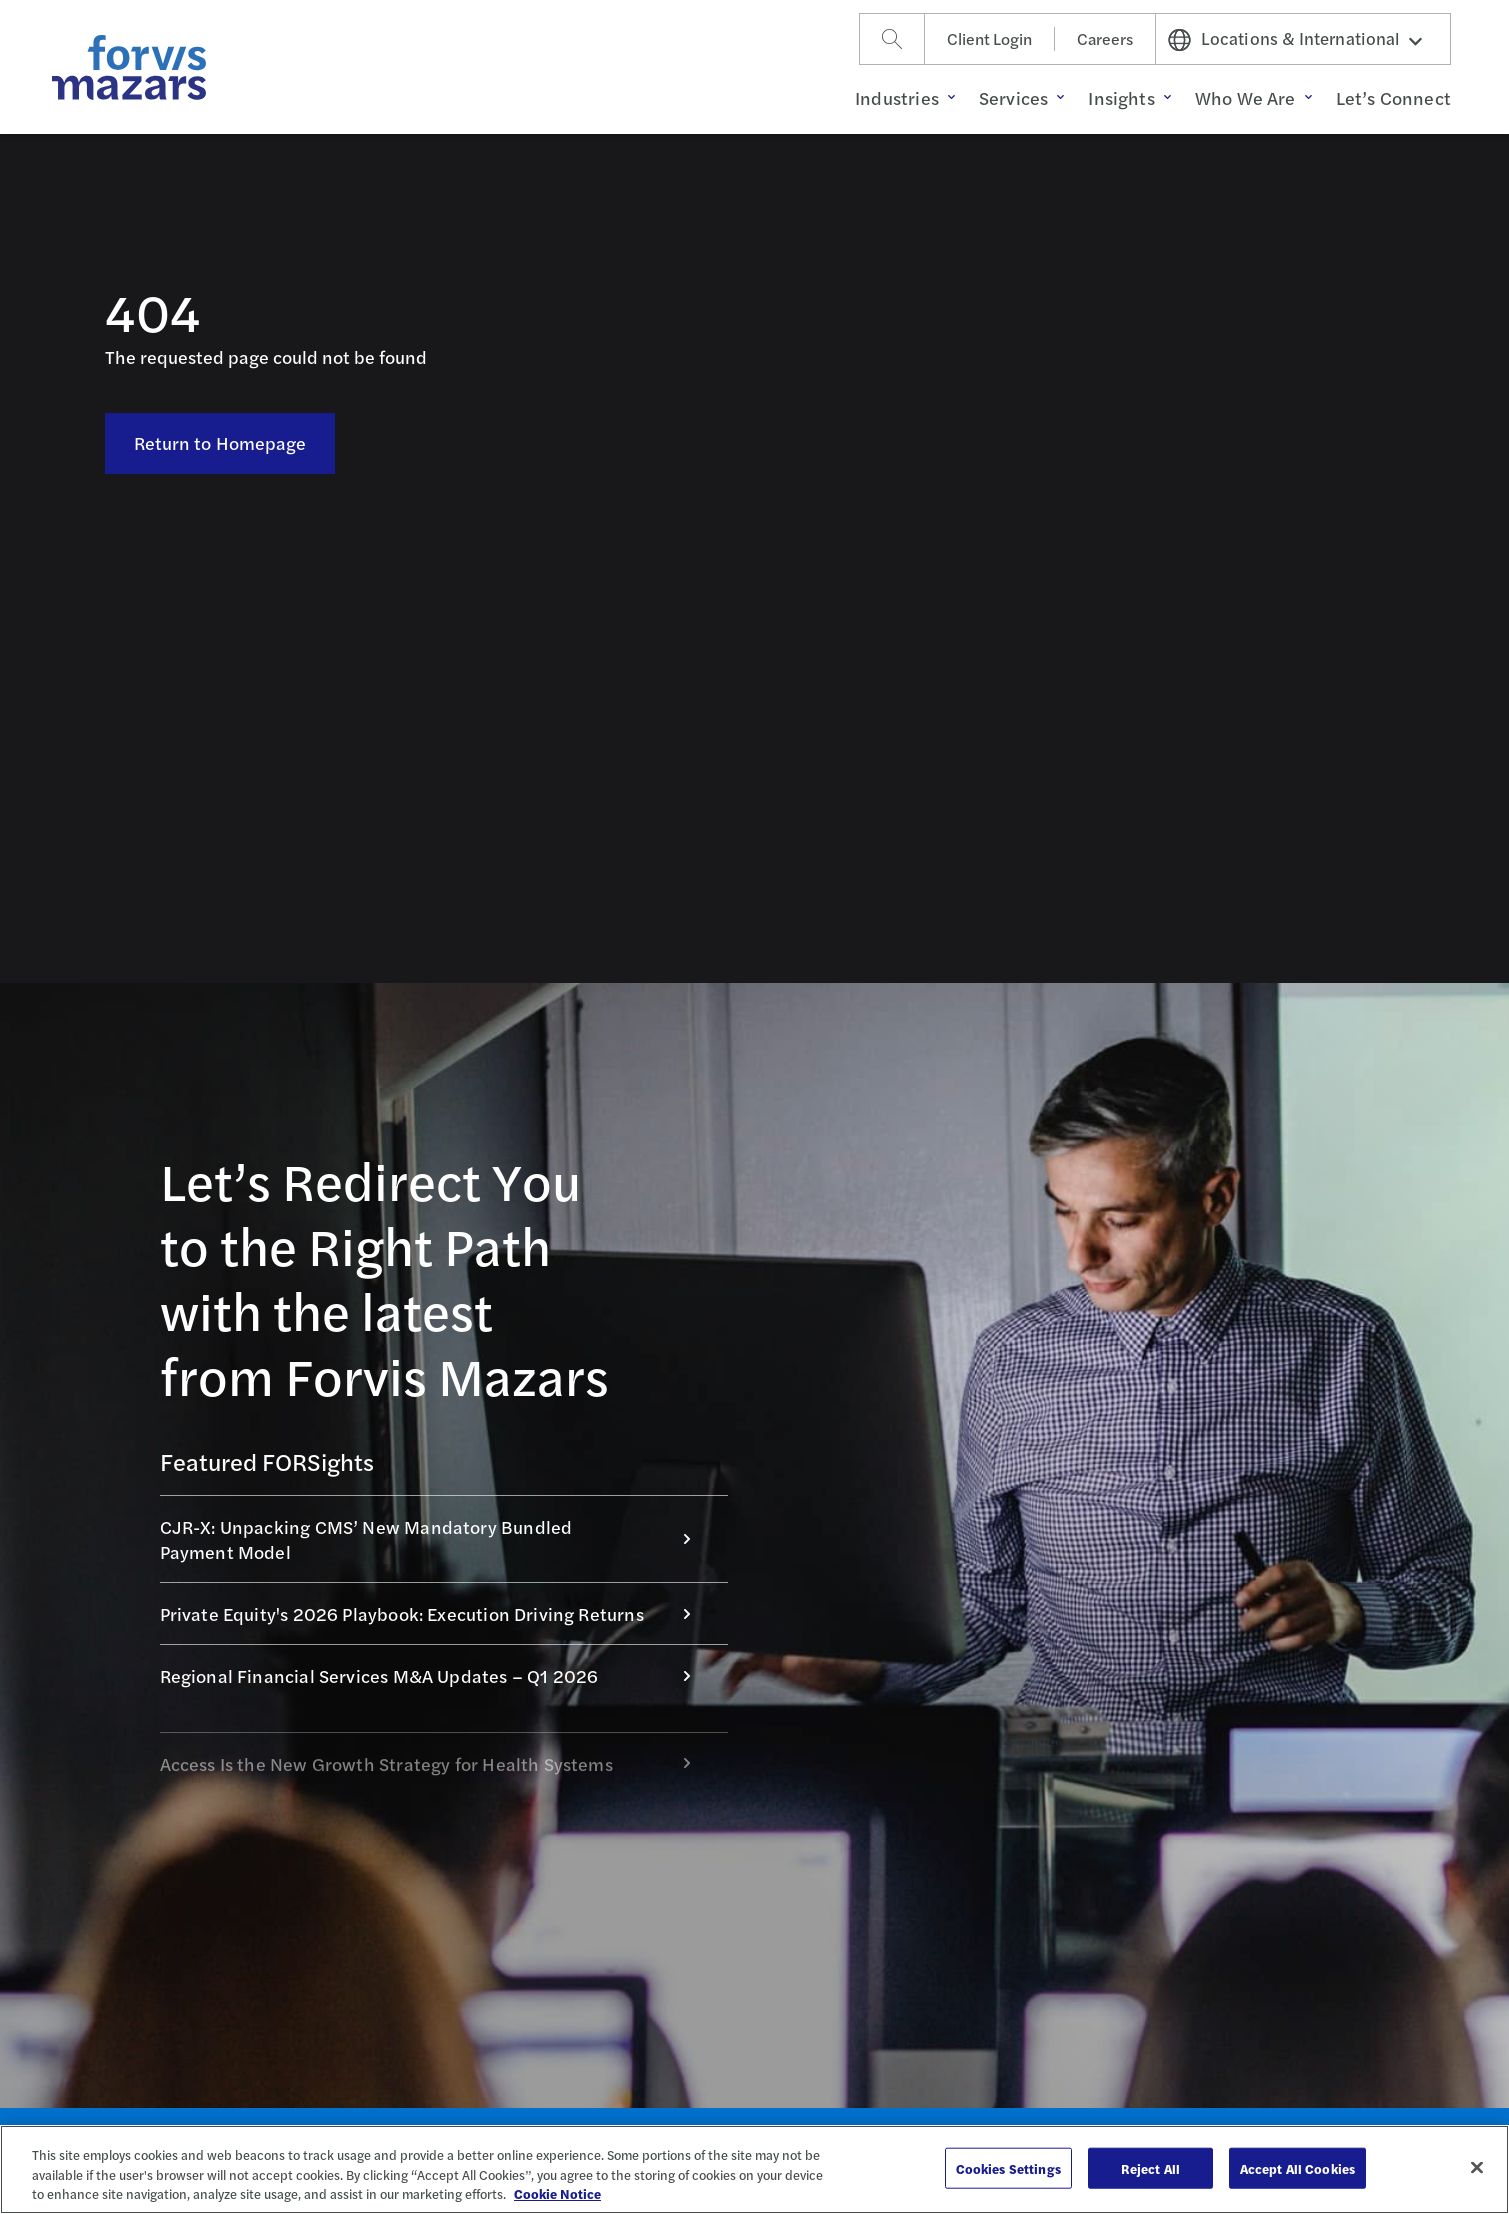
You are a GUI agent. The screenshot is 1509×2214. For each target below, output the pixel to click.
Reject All (1150, 2167)
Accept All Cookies (1297, 2167)
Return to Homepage (220, 442)
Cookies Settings (1008, 2167)
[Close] (1477, 2167)
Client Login (989, 38)
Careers (1105, 38)
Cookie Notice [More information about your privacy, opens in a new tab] (557, 2193)
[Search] (892, 39)
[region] (754, 2169)
